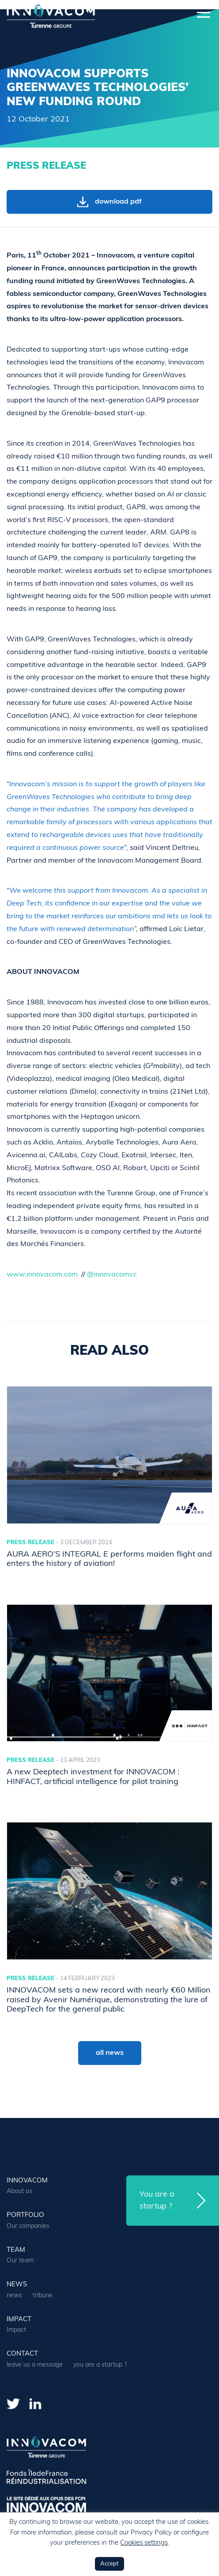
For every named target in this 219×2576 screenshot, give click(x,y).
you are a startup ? (100, 2365)
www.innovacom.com (42, 1274)
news (17, 2284)
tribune (43, 2295)
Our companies (28, 2226)
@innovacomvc (112, 1274)
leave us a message (35, 2365)
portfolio (25, 2215)
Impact (19, 2319)
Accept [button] (109, 2564)
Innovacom (27, 2181)
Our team (20, 2261)
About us (19, 2191)
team (16, 2250)
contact (22, 2354)
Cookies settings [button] (144, 2543)
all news (110, 2053)
